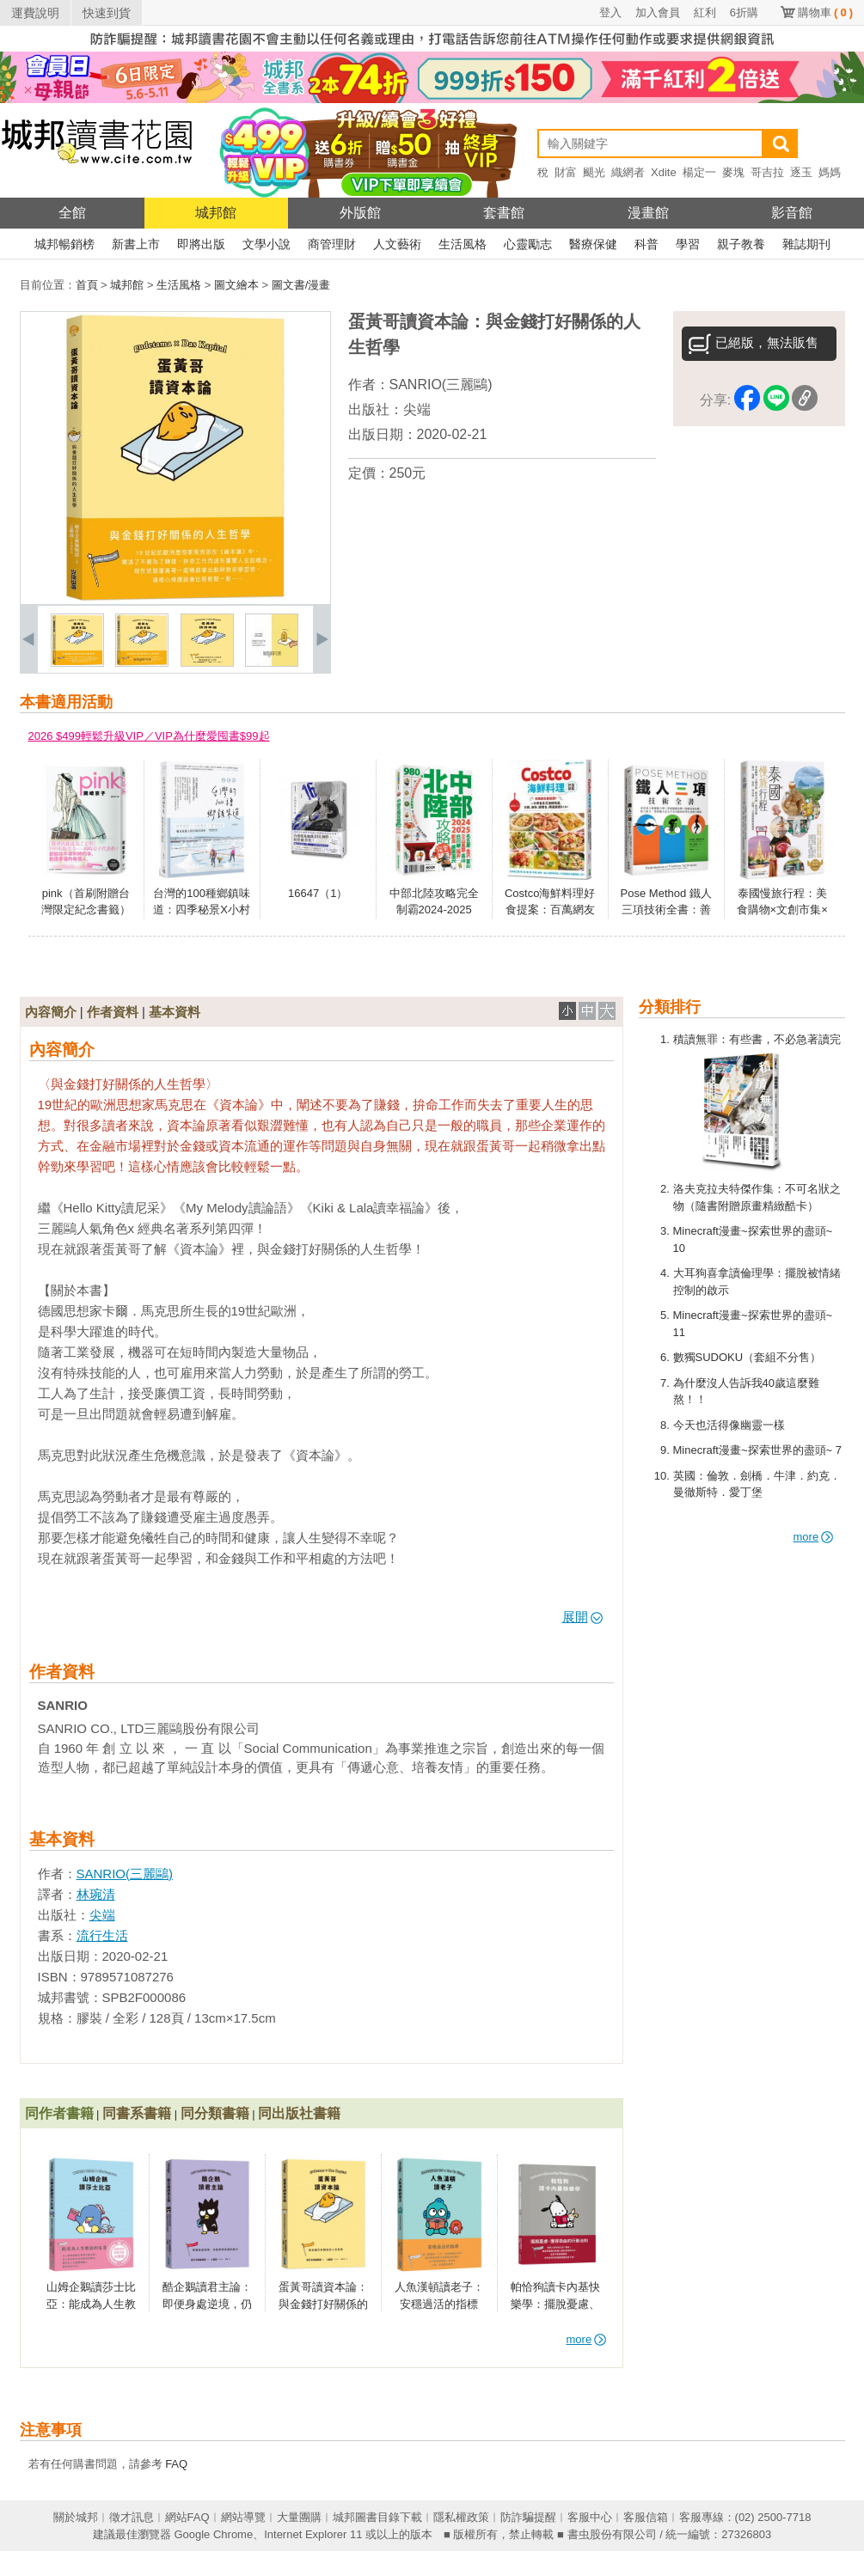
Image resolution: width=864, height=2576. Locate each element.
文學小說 (266, 244)
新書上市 (136, 244)
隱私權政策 (461, 2517)
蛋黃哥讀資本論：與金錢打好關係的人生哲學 (323, 2303)
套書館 (503, 212)
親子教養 (741, 244)
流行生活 (102, 1935)
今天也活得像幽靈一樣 (729, 1425)
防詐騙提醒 (528, 2517)
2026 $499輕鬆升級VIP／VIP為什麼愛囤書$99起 (149, 735)
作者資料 (112, 1011)
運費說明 (35, 13)
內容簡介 (51, 1011)
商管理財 (332, 244)
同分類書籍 (215, 2113)
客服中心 (589, 2517)
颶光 (594, 172)
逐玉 (801, 172)
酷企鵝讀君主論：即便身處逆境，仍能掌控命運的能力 (207, 2303)
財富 (566, 172)
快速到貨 (107, 13)
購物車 (825, 12)
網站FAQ (187, 2517)
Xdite (664, 172)
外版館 (360, 212)
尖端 (417, 409)
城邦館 (215, 212)
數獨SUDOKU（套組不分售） (747, 1357)
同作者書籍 (59, 2113)
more (814, 1536)
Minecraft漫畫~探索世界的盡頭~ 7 (758, 1450)
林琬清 (96, 1894)
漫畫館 (648, 212)
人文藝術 (397, 244)
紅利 (705, 12)
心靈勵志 (528, 244)
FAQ (176, 2463)
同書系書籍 (136, 2113)
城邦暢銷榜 (64, 244)
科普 (646, 244)
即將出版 (201, 244)
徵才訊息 (131, 2517)
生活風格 (462, 244)
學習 (688, 244)
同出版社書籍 (299, 2113)
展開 (582, 1616)
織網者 (628, 172)
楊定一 (699, 172)
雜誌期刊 (806, 244)
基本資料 (174, 1011)
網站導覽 (243, 2517)
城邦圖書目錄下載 (377, 2517)
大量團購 (299, 2517)
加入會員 (657, 12)
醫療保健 (593, 244)
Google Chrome (213, 2534)
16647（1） (317, 893)
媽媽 (829, 172)
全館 (72, 212)
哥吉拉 (767, 172)
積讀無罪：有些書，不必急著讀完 (757, 1039)
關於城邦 (75, 2517)
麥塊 (733, 172)
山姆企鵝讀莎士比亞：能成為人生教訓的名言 (91, 2303)
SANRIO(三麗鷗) (441, 384)
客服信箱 (645, 2517)
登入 (610, 12)
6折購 (744, 12)
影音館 (791, 212)
